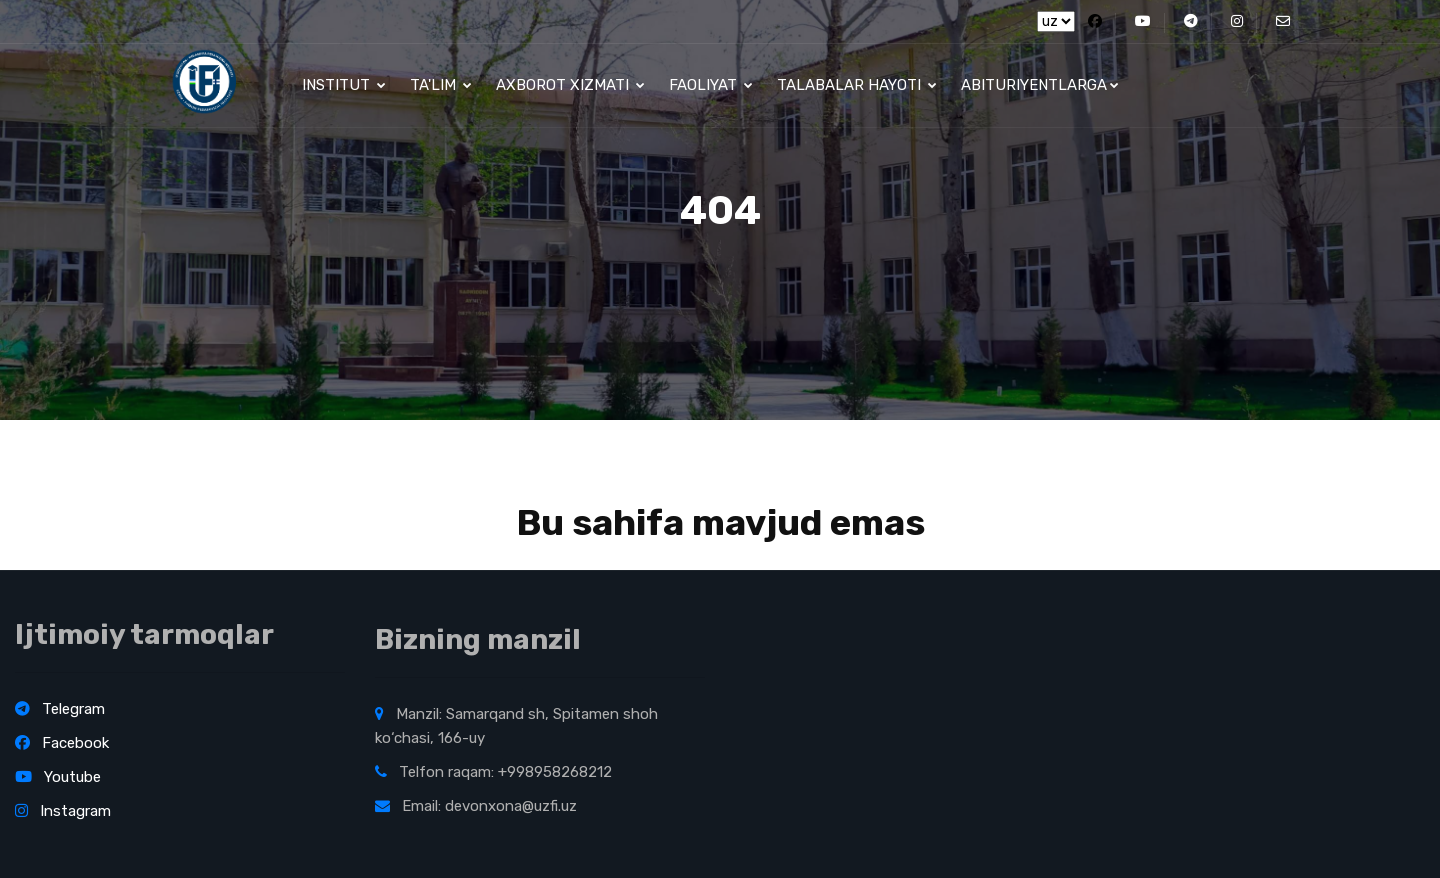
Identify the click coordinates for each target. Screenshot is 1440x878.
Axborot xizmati (570, 85)
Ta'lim (441, 85)
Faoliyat (711, 85)
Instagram (63, 811)
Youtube (58, 777)
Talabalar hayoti (857, 85)
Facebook (62, 743)
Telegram (60, 709)
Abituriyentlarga (1040, 85)
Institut (344, 85)
